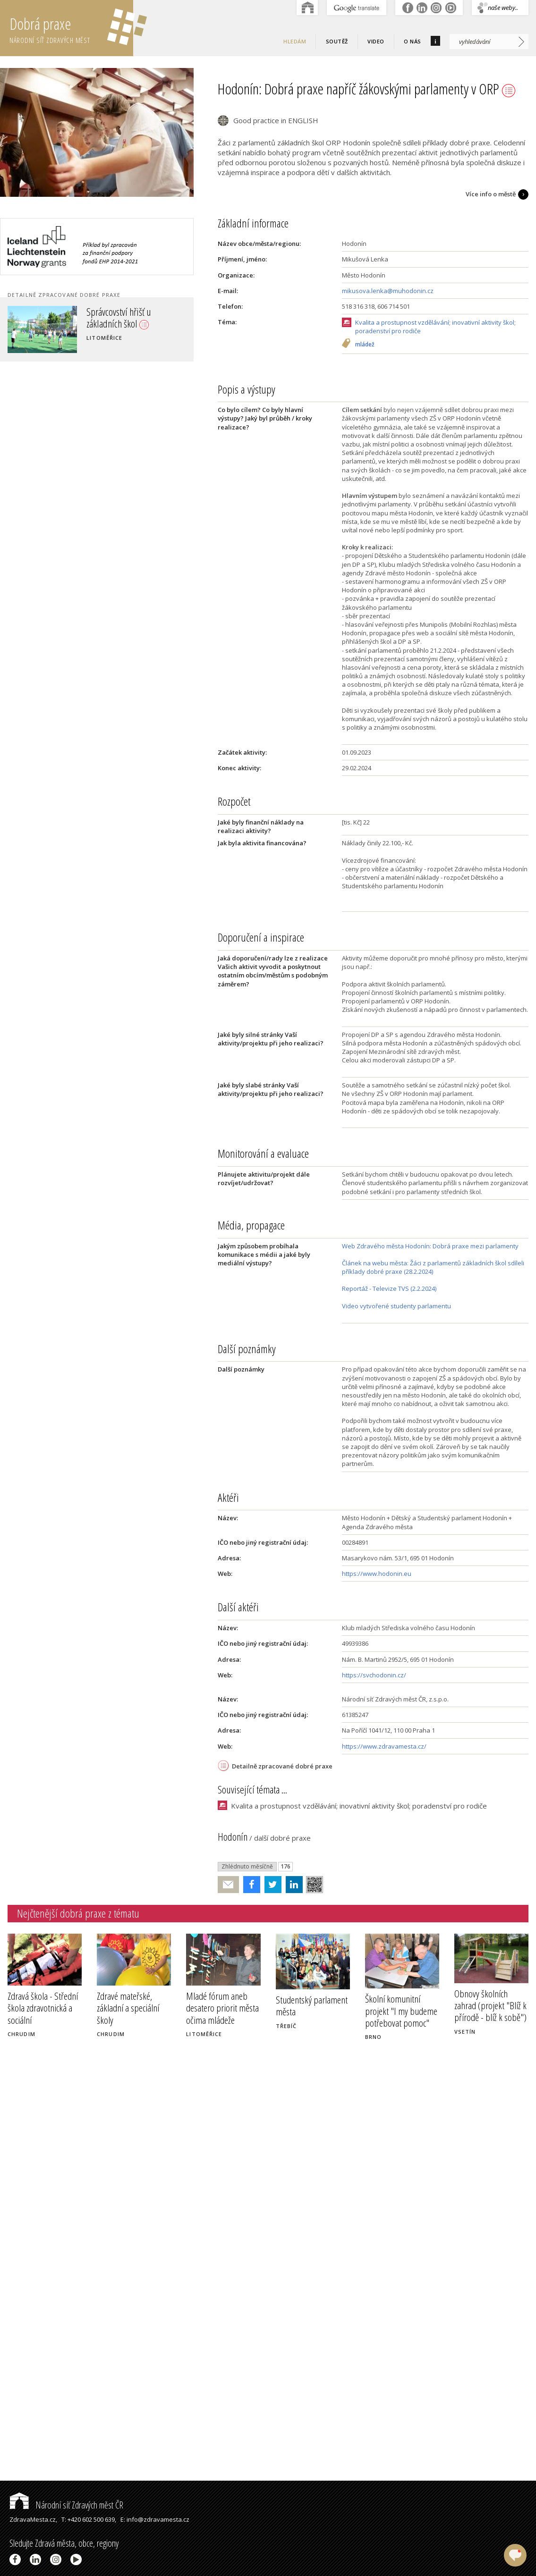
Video (375, 41)
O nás (412, 41)
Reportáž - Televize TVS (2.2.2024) (389, 1288)
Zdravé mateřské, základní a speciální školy (128, 2007)
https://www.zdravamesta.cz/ (384, 1746)
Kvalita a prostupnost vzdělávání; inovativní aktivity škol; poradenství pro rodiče (435, 326)
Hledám (294, 41)
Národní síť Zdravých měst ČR (66, 2505)
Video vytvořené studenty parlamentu (396, 1306)
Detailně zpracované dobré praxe (282, 1766)
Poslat (228, 1884)
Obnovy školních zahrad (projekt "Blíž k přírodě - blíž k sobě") (490, 2005)
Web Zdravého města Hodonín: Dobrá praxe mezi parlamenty (430, 1246)
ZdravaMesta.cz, (33, 2519)
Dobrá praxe (71, 28)
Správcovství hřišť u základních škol (118, 317)
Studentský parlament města (312, 2005)
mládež (364, 344)
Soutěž (337, 41)
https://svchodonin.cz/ (374, 1675)
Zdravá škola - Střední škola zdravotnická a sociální (43, 2007)
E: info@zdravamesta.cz (154, 2519)
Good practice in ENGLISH (275, 120)
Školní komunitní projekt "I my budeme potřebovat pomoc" (401, 2010)
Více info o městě (491, 194)
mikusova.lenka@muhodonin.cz (388, 290)
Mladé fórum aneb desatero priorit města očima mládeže (222, 2007)
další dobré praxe (282, 1838)
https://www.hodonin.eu (376, 1573)
